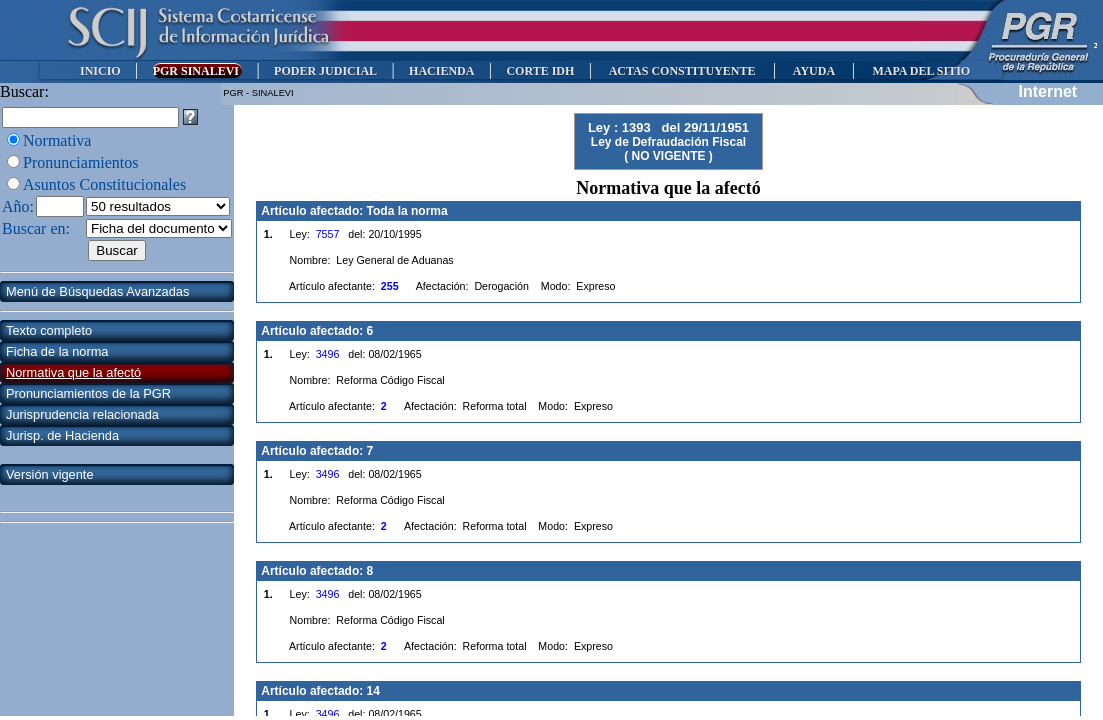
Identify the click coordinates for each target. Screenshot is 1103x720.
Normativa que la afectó (73, 372)
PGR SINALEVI (197, 71)
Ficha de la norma (57, 351)
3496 (328, 354)
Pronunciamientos (81, 162)
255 (390, 286)
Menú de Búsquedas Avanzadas (97, 291)
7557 (328, 234)
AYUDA (813, 71)
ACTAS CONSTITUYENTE (682, 71)
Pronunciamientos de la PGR (88, 393)
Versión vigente (50, 474)
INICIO (100, 71)
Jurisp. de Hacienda (62, 435)
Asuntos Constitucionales (104, 184)
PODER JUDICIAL (325, 71)
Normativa (57, 140)
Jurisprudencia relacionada (82, 414)
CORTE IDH (540, 71)
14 (373, 691)
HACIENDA (441, 71)
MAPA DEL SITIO (921, 71)
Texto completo (49, 330)
